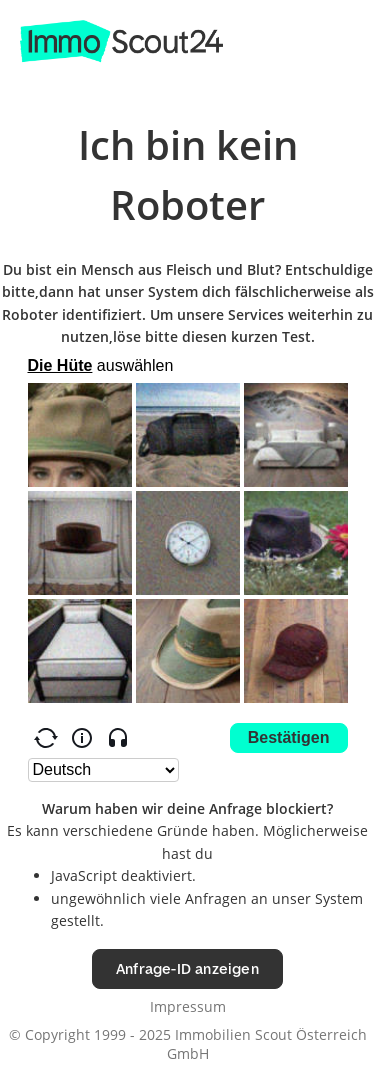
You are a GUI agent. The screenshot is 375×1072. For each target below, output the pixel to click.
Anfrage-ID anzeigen (187, 968)
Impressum (188, 1006)
